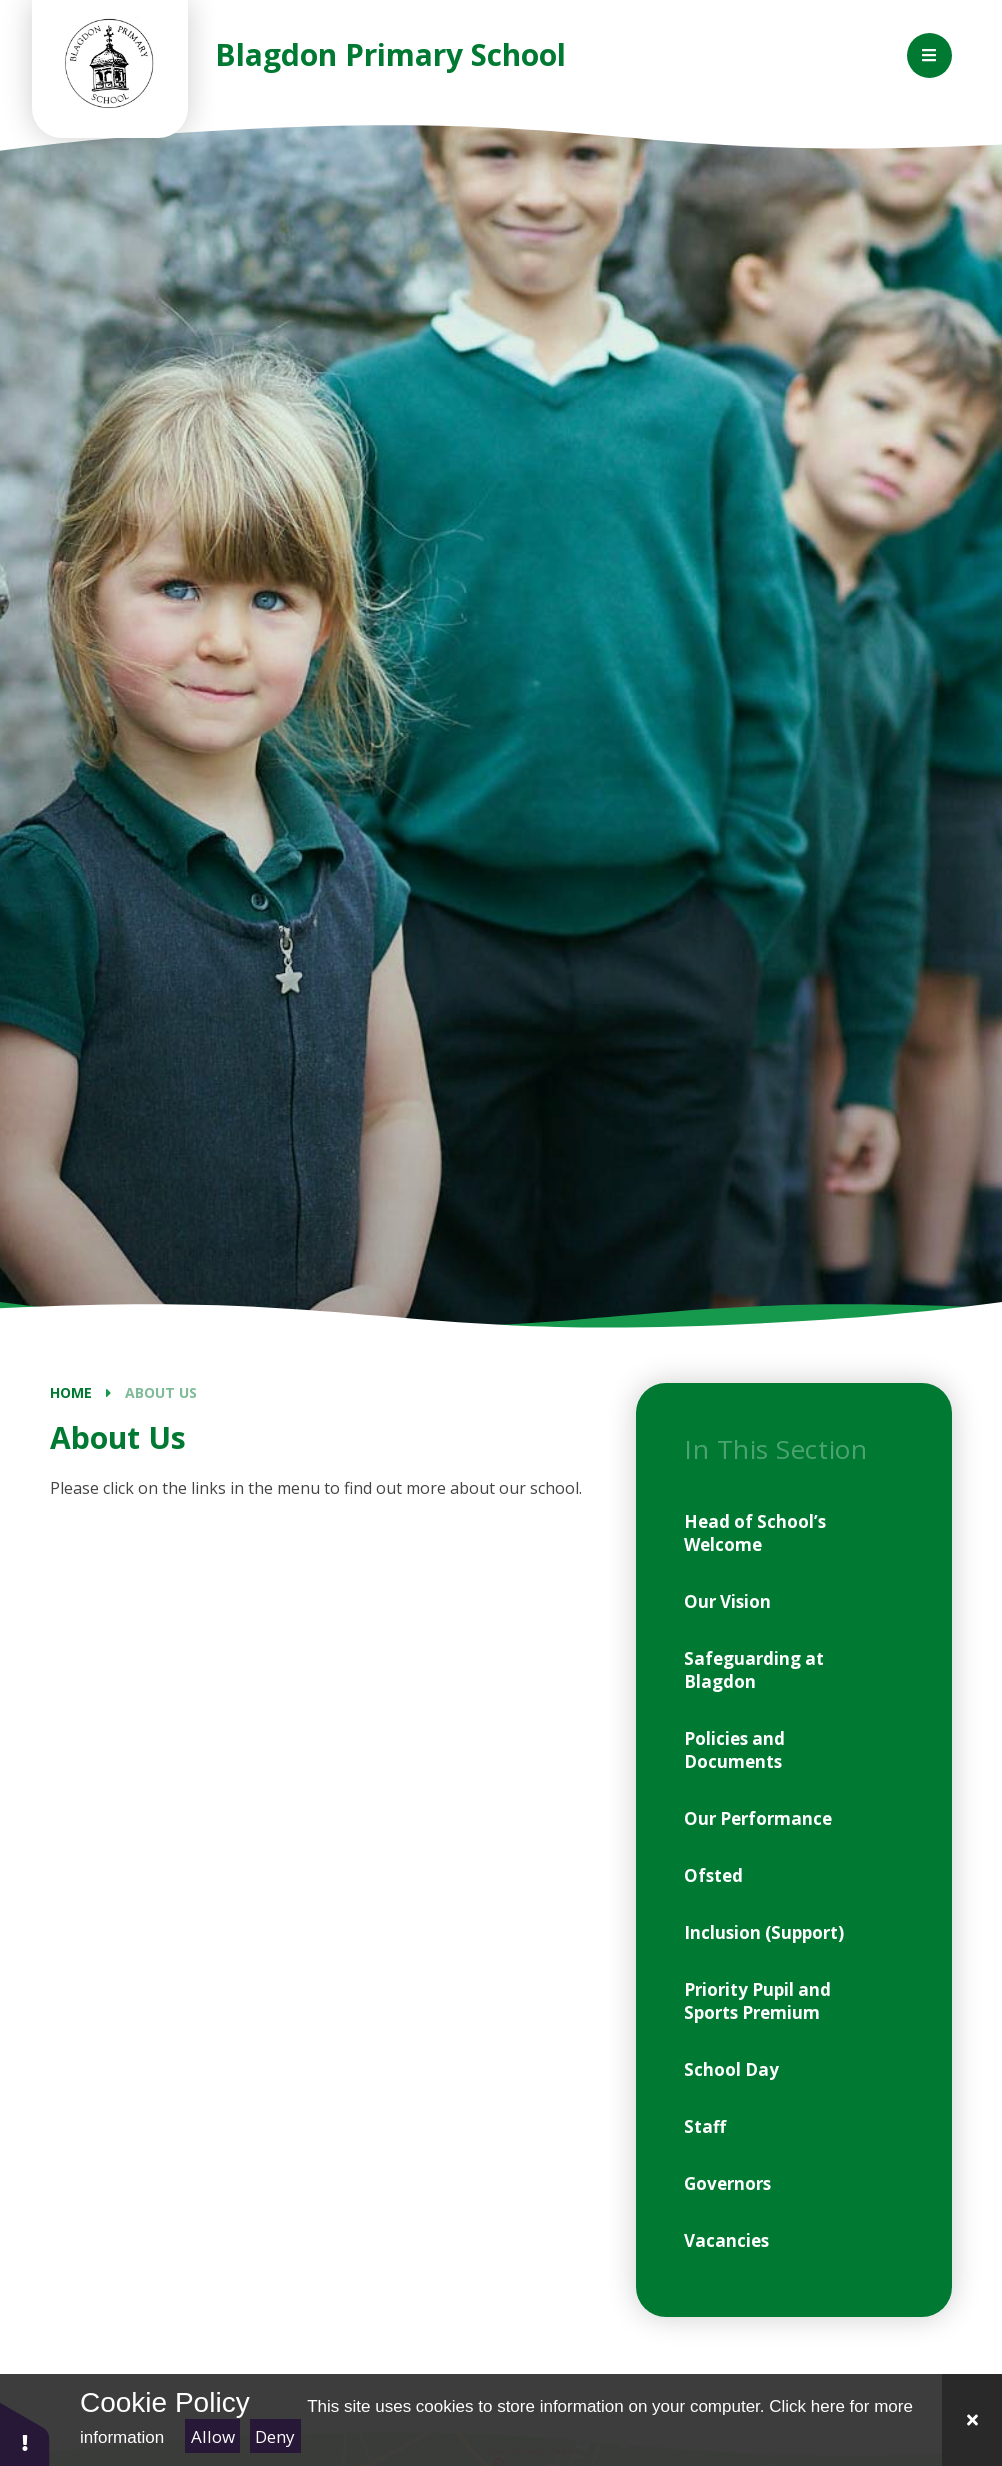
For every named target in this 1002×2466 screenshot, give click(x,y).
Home (71, 1392)
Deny (275, 2436)
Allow (213, 2436)
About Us (161, 1392)
